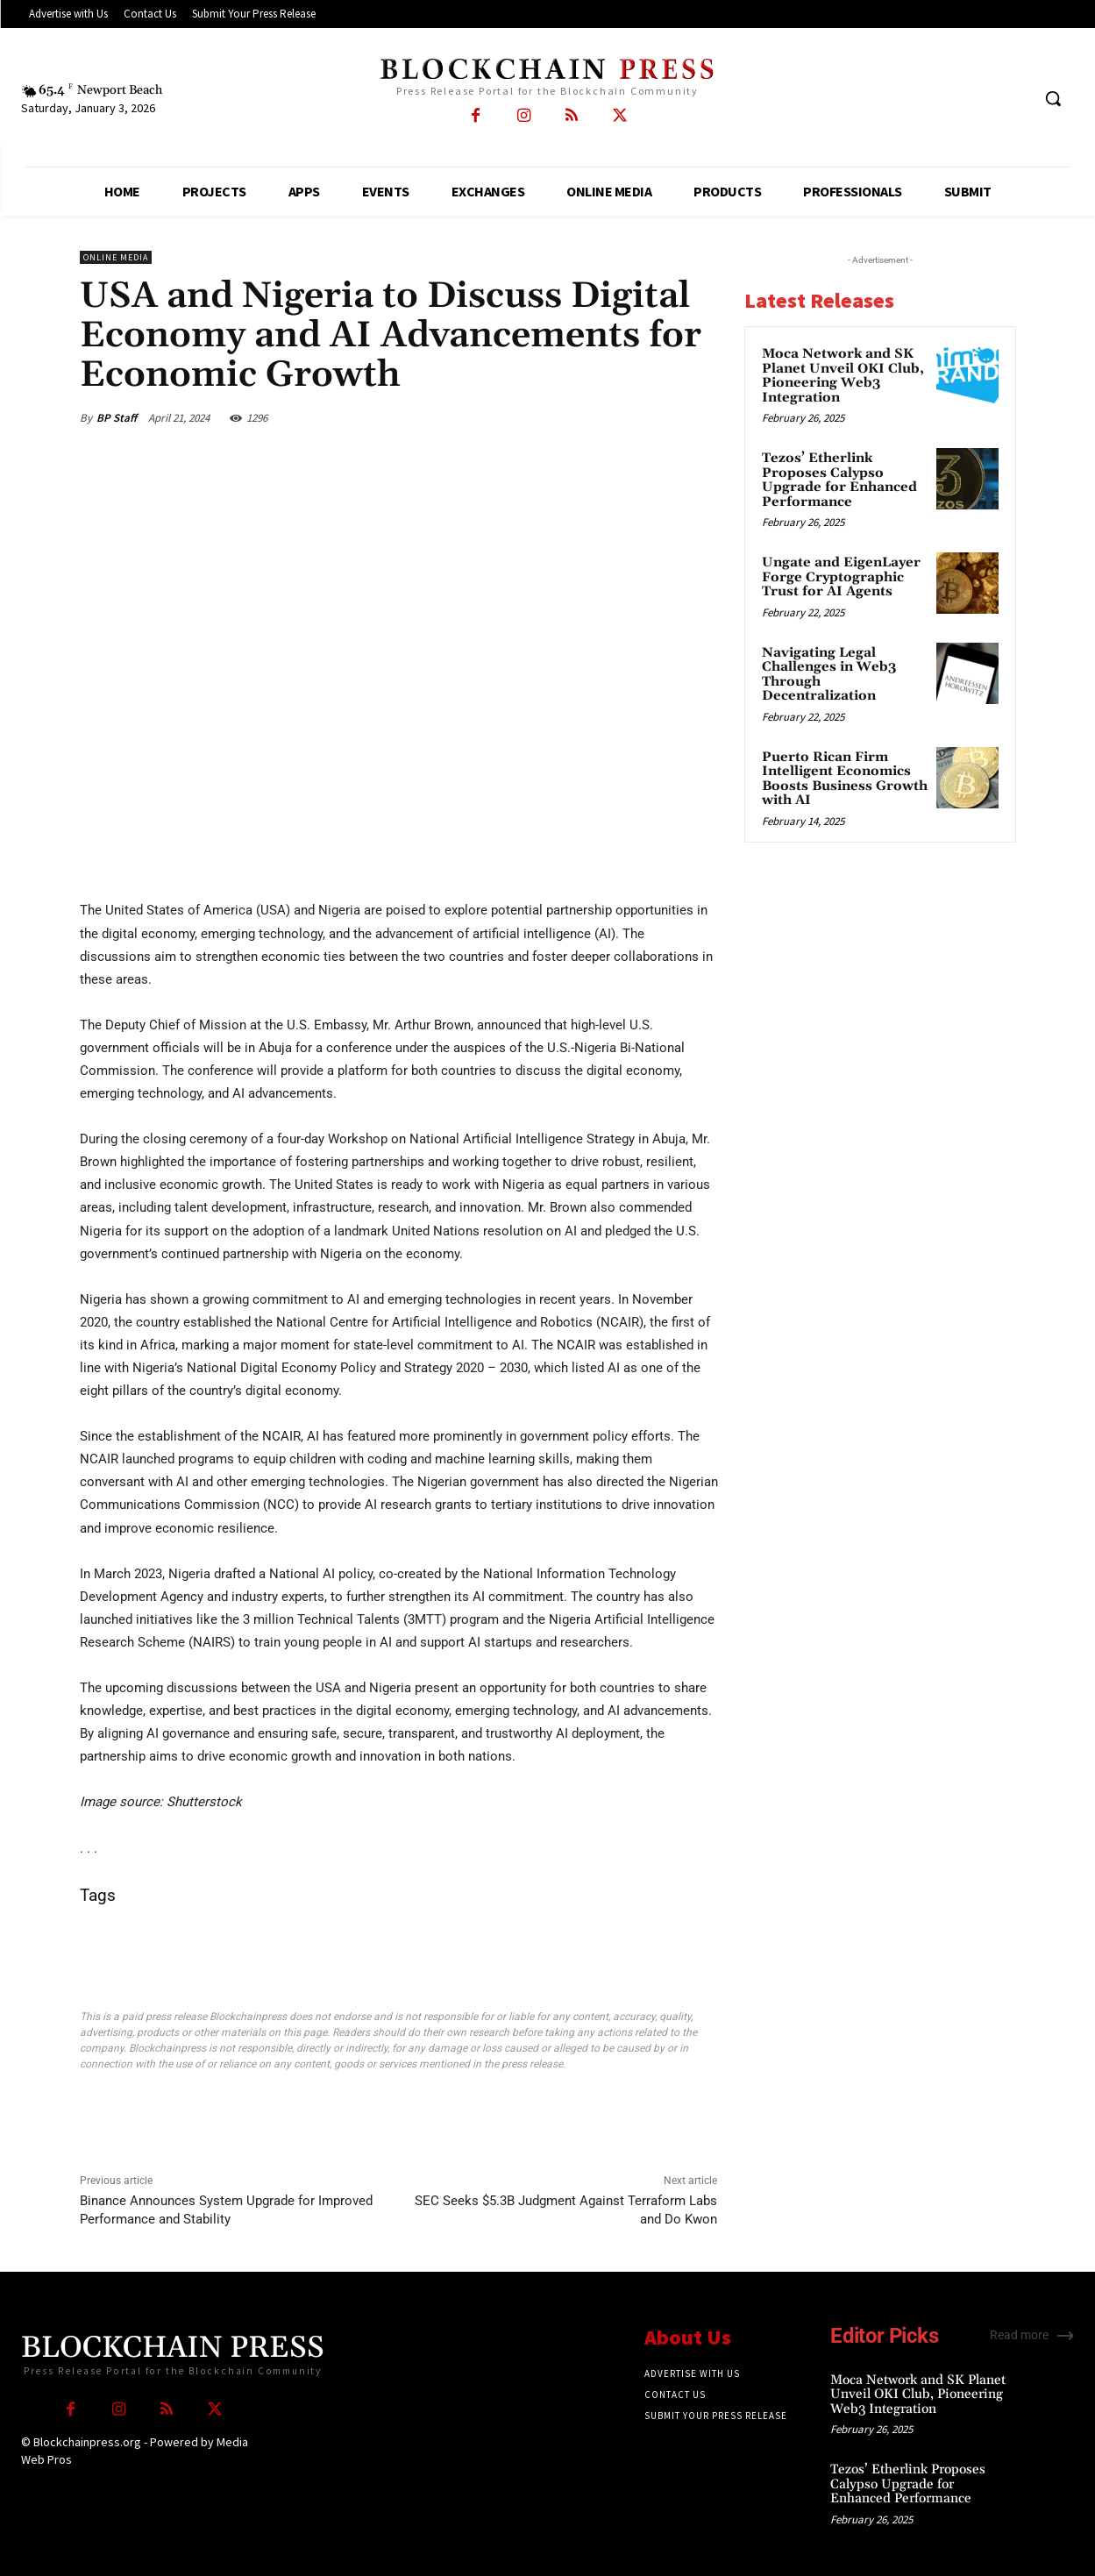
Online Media (116, 257)
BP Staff (116, 417)
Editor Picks (884, 2335)
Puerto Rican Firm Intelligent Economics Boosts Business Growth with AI (845, 779)
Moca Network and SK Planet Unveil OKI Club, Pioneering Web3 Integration (843, 375)
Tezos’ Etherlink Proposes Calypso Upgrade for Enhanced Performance (839, 480)
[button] (1053, 98)
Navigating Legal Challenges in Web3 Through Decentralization (829, 674)
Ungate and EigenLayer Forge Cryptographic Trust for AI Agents (841, 577)
